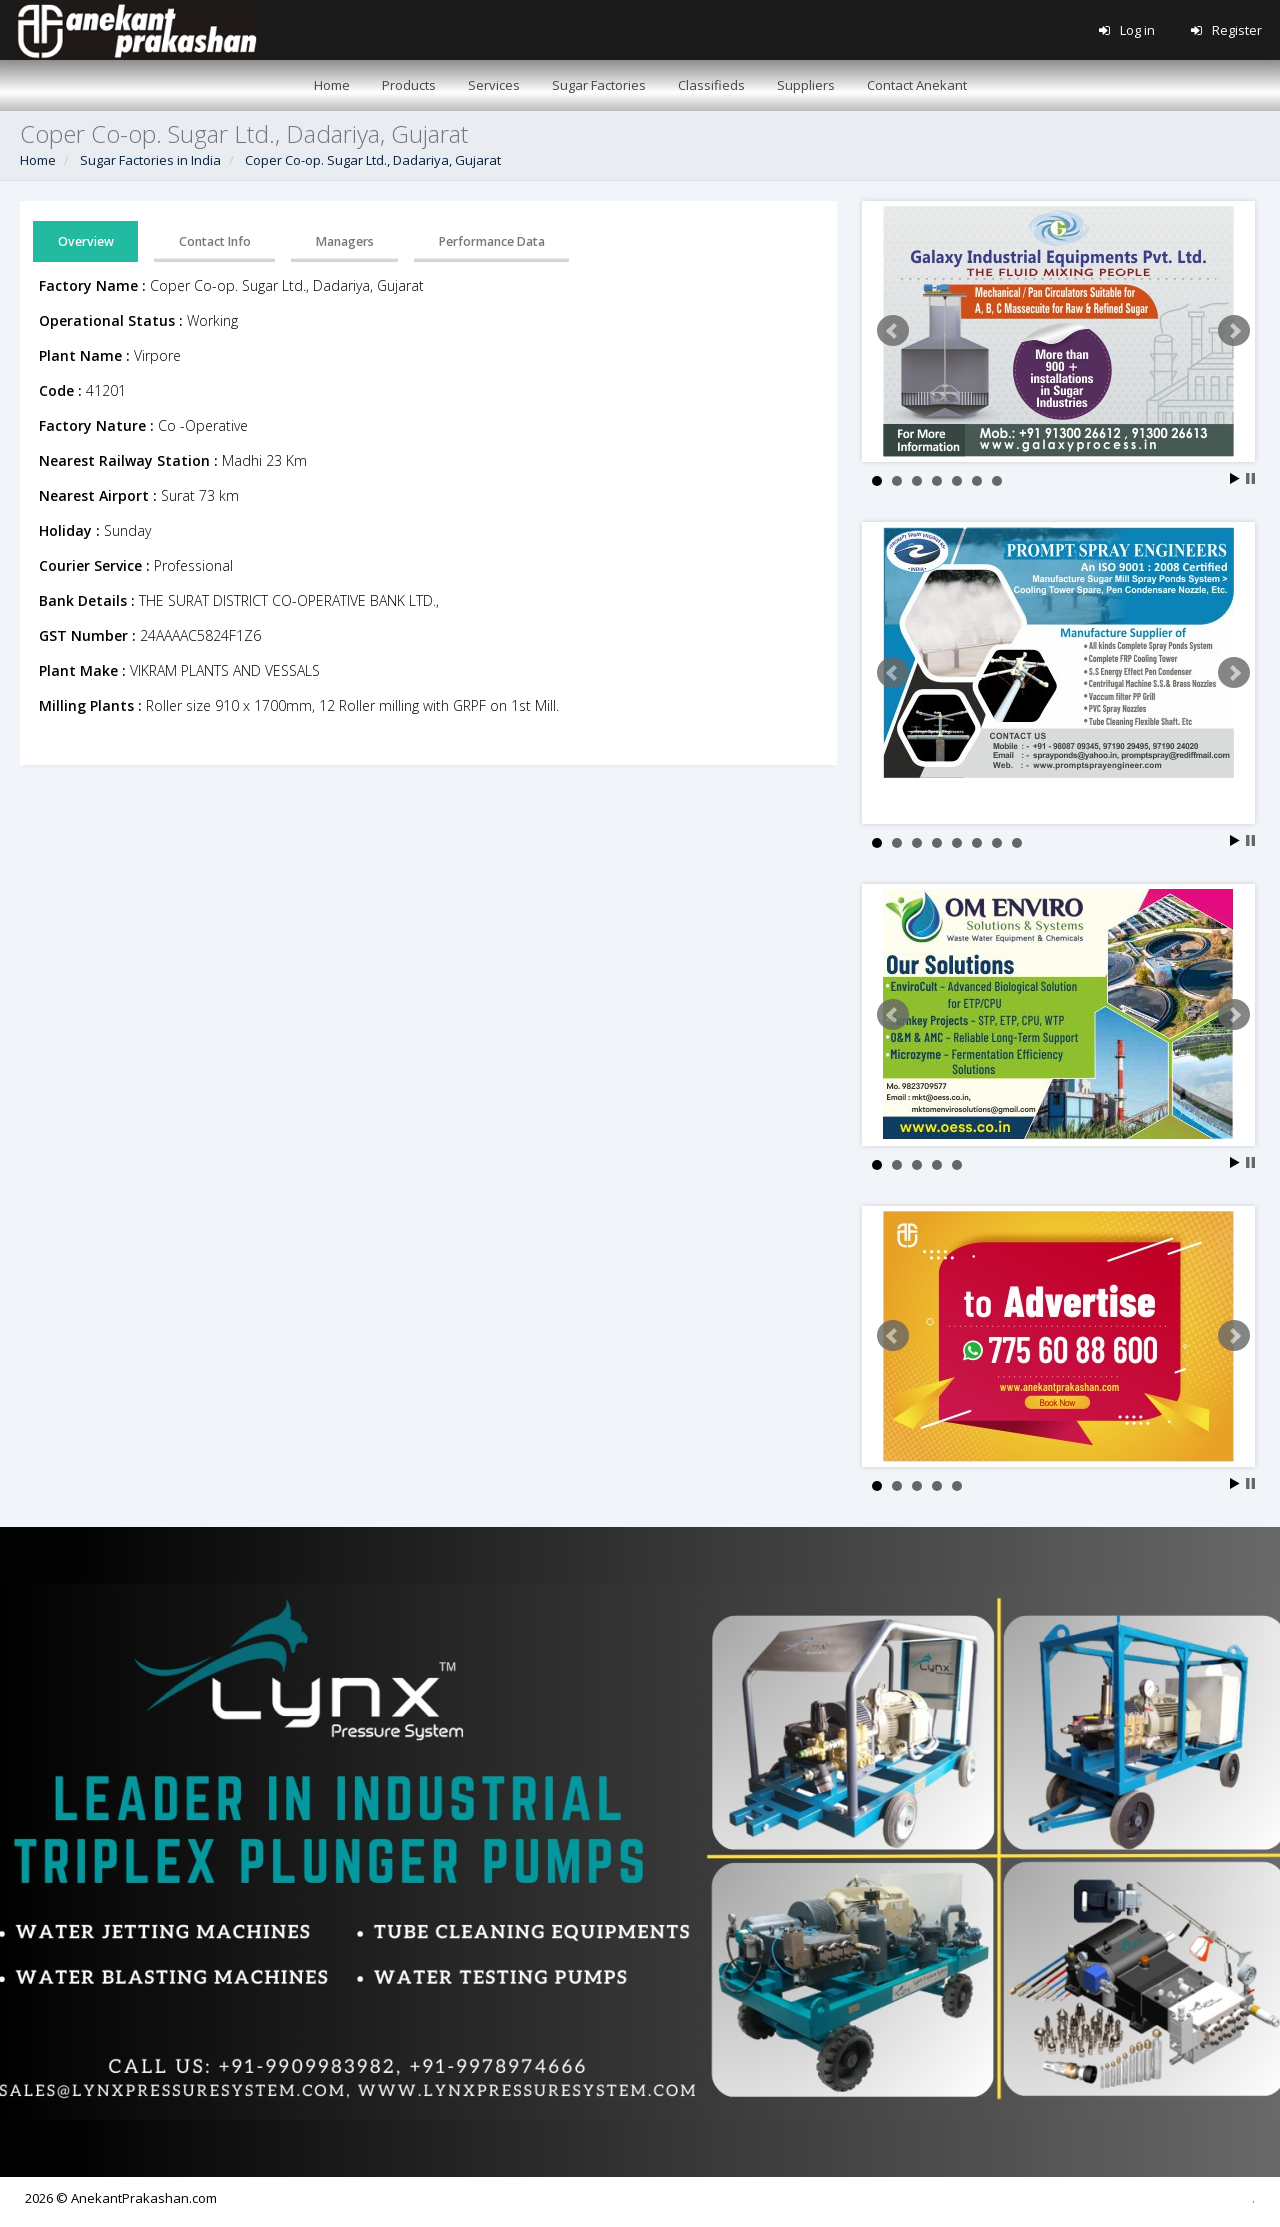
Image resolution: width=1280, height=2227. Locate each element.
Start (1235, 478)
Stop (1250, 478)
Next (1234, 331)
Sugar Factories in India (150, 160)
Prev (893, 331)
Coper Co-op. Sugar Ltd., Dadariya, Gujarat (373, 160)
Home (38, 160)
